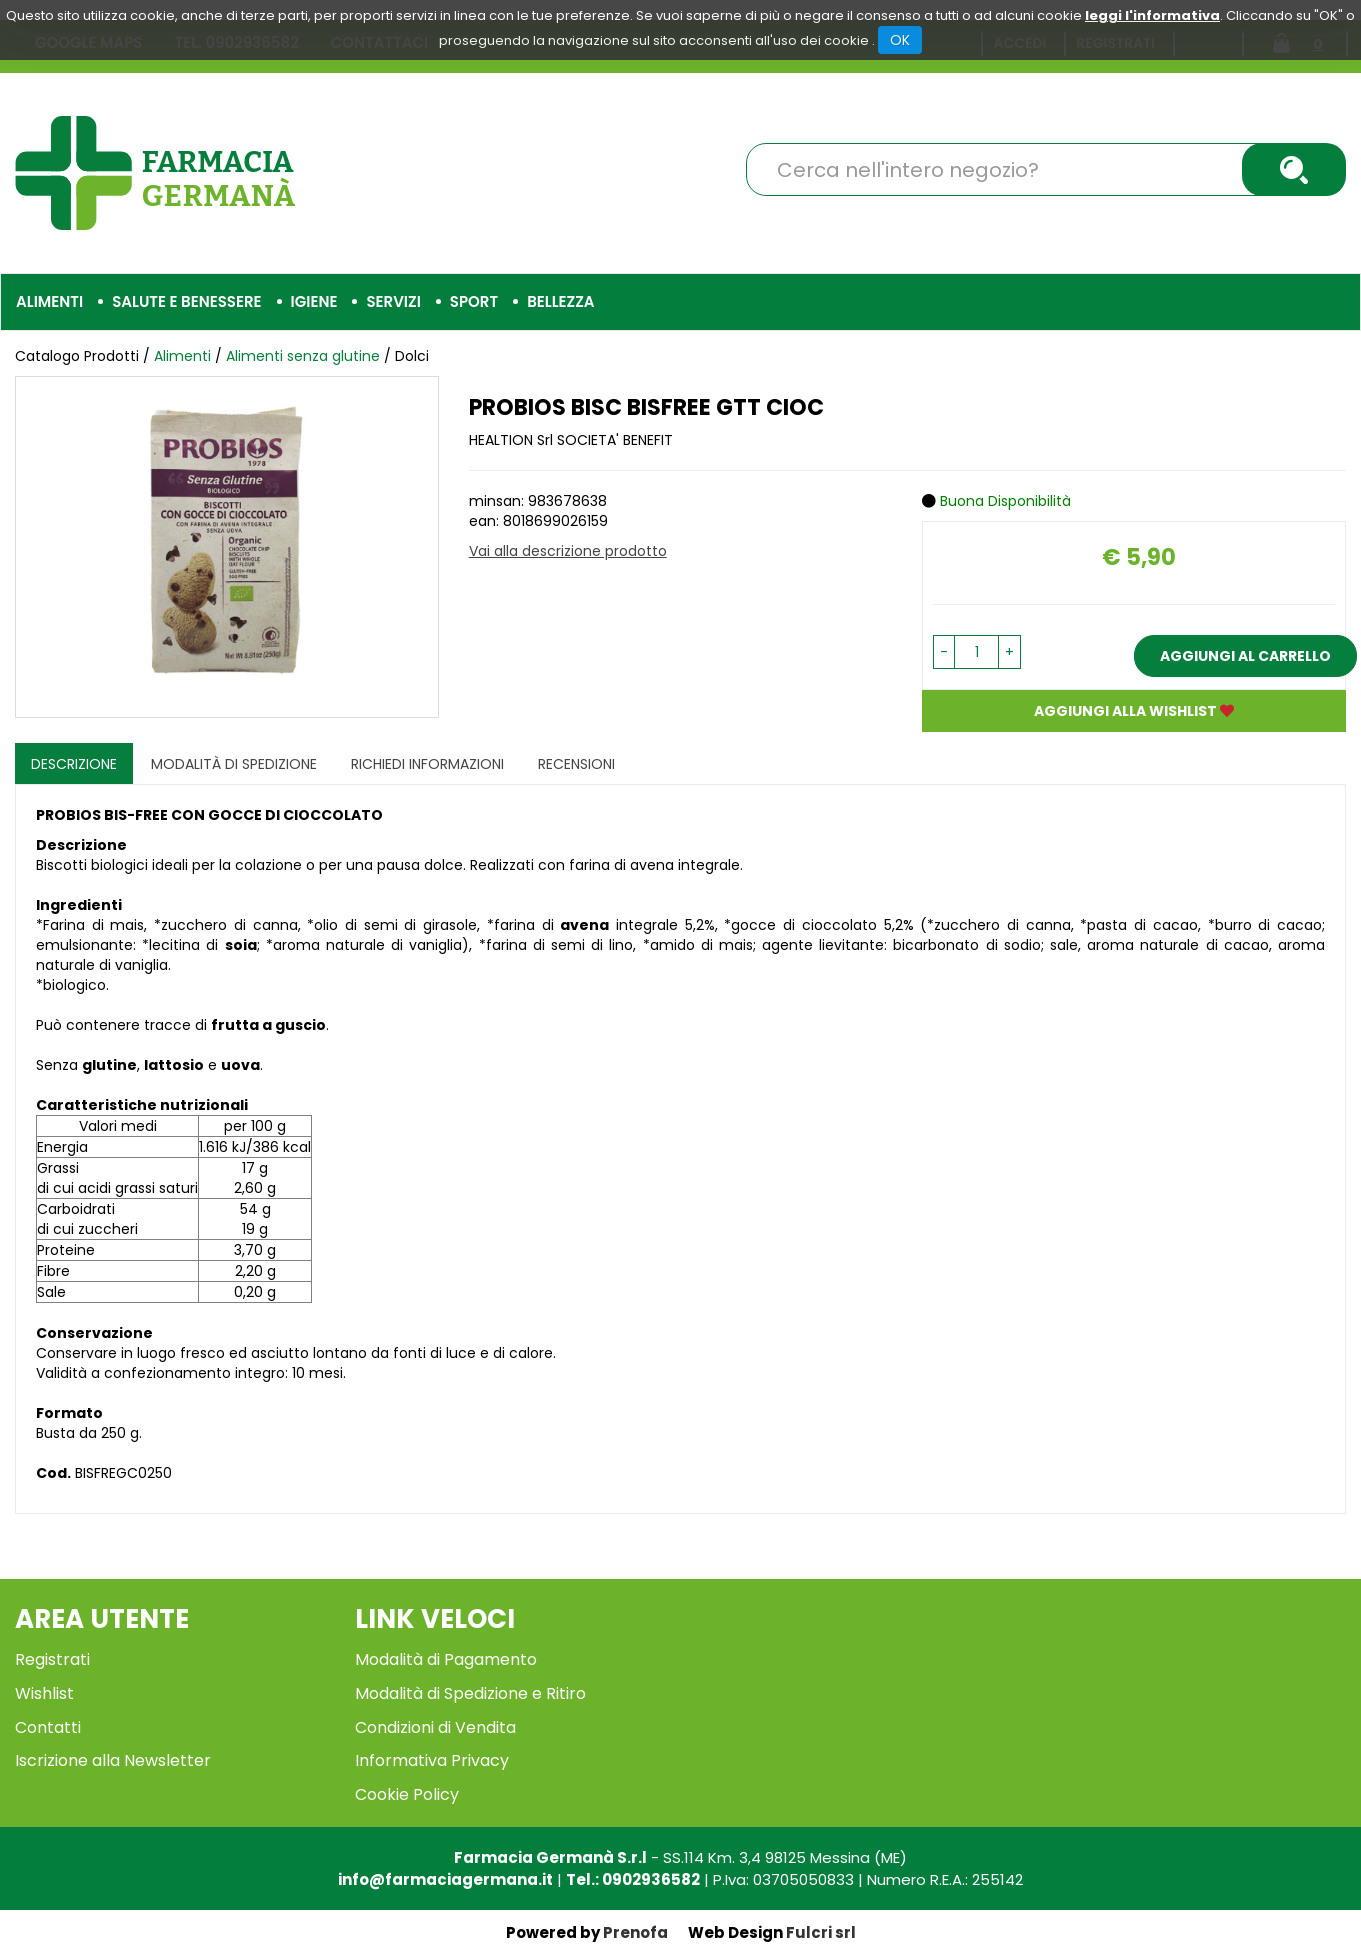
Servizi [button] (393, 301)
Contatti (48, 1727)
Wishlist (44, 1693)
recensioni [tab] (576, 764)
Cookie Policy (407, 1794)
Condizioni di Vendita (435, 1727)
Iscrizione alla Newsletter (113, 1760)
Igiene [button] (314, 301)
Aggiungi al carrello (1245, 656)
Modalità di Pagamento (446, 1659)
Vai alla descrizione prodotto (568, 551)
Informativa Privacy (432, 1760)
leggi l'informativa (1152, 15)
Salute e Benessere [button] (186, 301)
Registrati (52, 1659)
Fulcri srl (821, 1932)
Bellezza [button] (560, 301)
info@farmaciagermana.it (445, 1879)
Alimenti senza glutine (303, 356)
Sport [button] (474, 301)
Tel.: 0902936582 (633, 1879)
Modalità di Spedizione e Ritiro (470, 1693)
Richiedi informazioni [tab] (427, 764)
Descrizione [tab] (74, 764)
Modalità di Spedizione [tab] (234, 764)
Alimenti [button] (49, 301)
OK (900, 40)
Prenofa (635, 1932)
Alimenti (182, 356)
